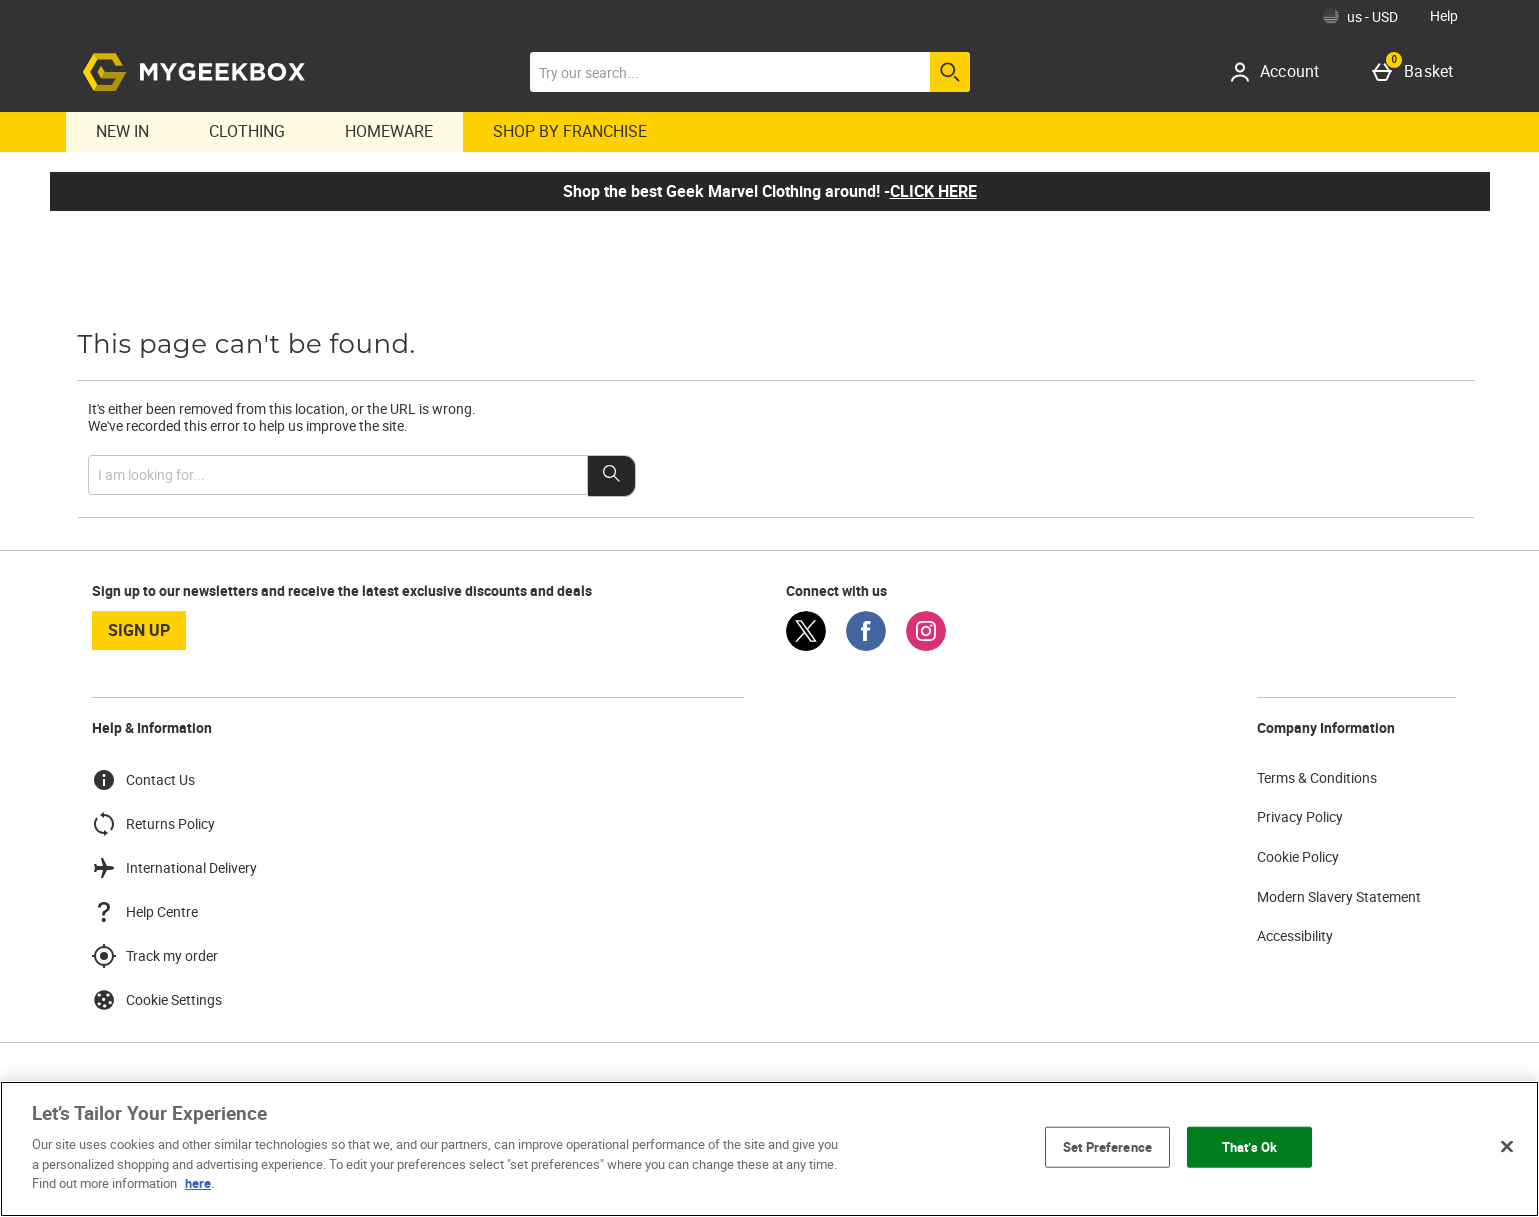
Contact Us (143, 780)
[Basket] (1416, 72)
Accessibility (1295, 935)
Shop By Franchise (570, 131)
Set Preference (1107, 1146)
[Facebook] (866, 645)
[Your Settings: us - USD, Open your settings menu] (1360, 16)
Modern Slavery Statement (1339, 896)
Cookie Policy (1298, 856)
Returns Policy (153, 824)
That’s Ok (1249, 1146)
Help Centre (145, 912)
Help (1444, 15)
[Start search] (950, 72)
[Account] (1281, 72)
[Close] (1507, 1146)
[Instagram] (926, 645)
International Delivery (174, 868)
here (198, 1183)
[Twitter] (806, 645)
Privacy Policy (1300, 816)
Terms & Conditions (1317, 777)
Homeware (389, 131)
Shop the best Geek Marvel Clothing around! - (770, 191)
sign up (139, 630)
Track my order (155, 956)
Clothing (247, 131)
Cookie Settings (157, 1000)
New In (122, 131)
